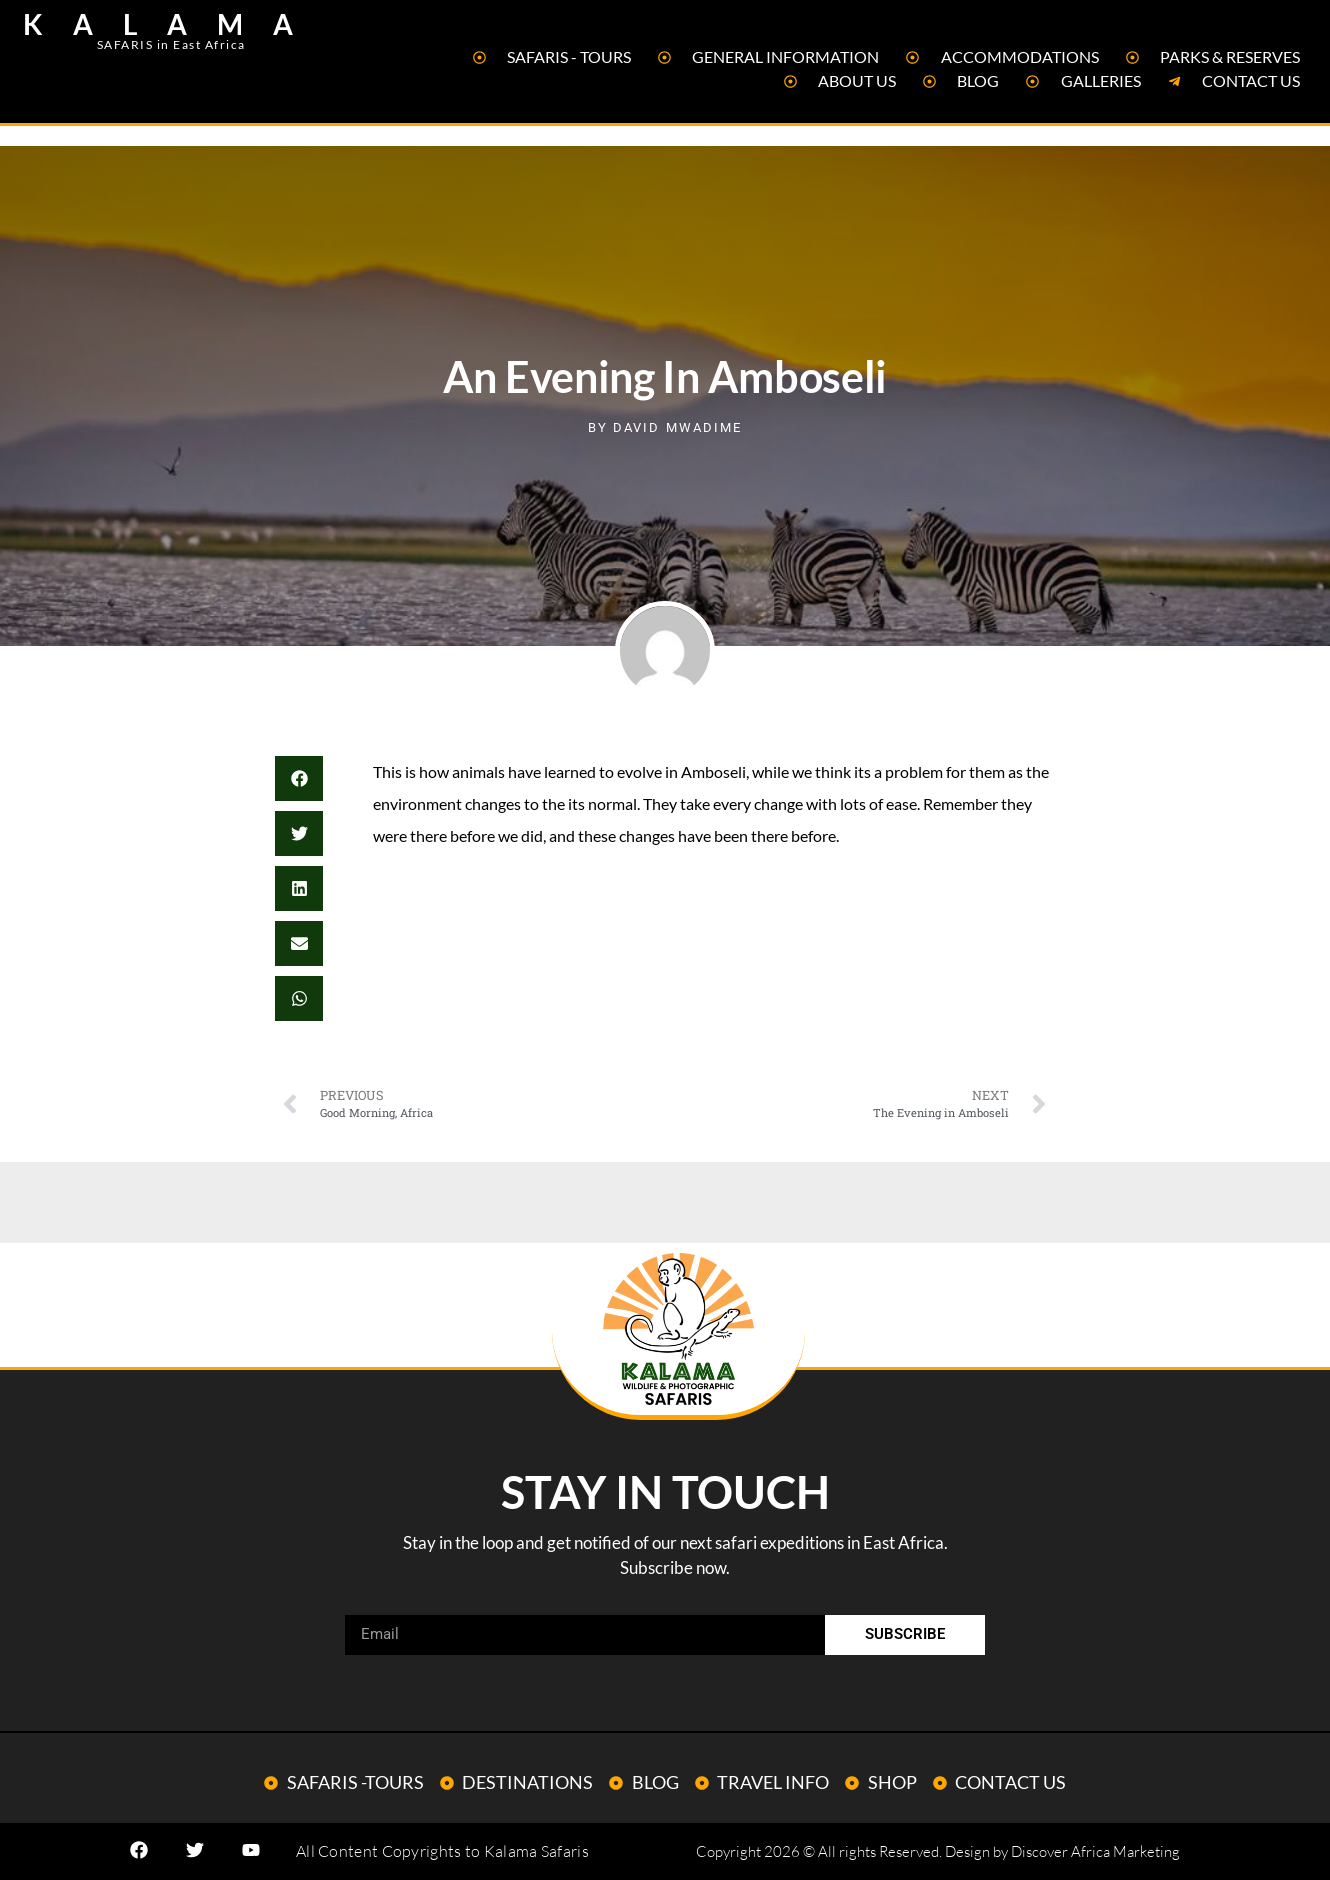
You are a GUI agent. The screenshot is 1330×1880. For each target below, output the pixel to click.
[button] (299, 778)
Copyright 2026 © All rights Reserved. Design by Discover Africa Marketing (938, 1851)
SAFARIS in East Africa (171, 44)
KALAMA (173, 24)
